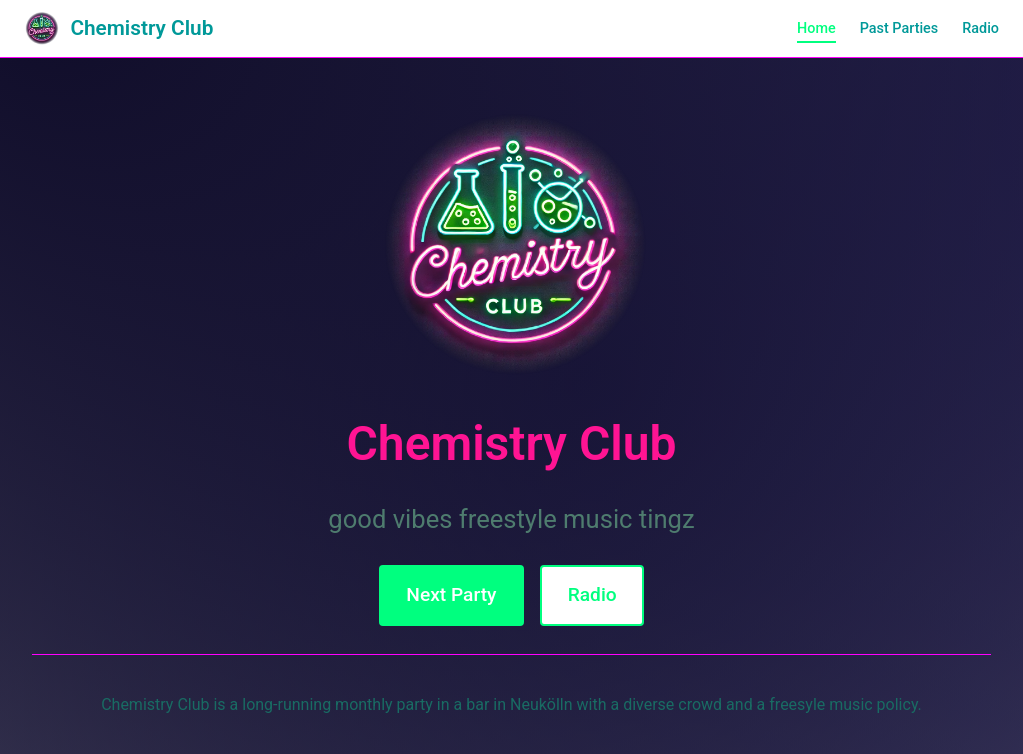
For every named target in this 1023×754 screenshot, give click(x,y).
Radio (980, 28)
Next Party (451, 594)
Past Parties (899, 28)
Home (816, 28)
